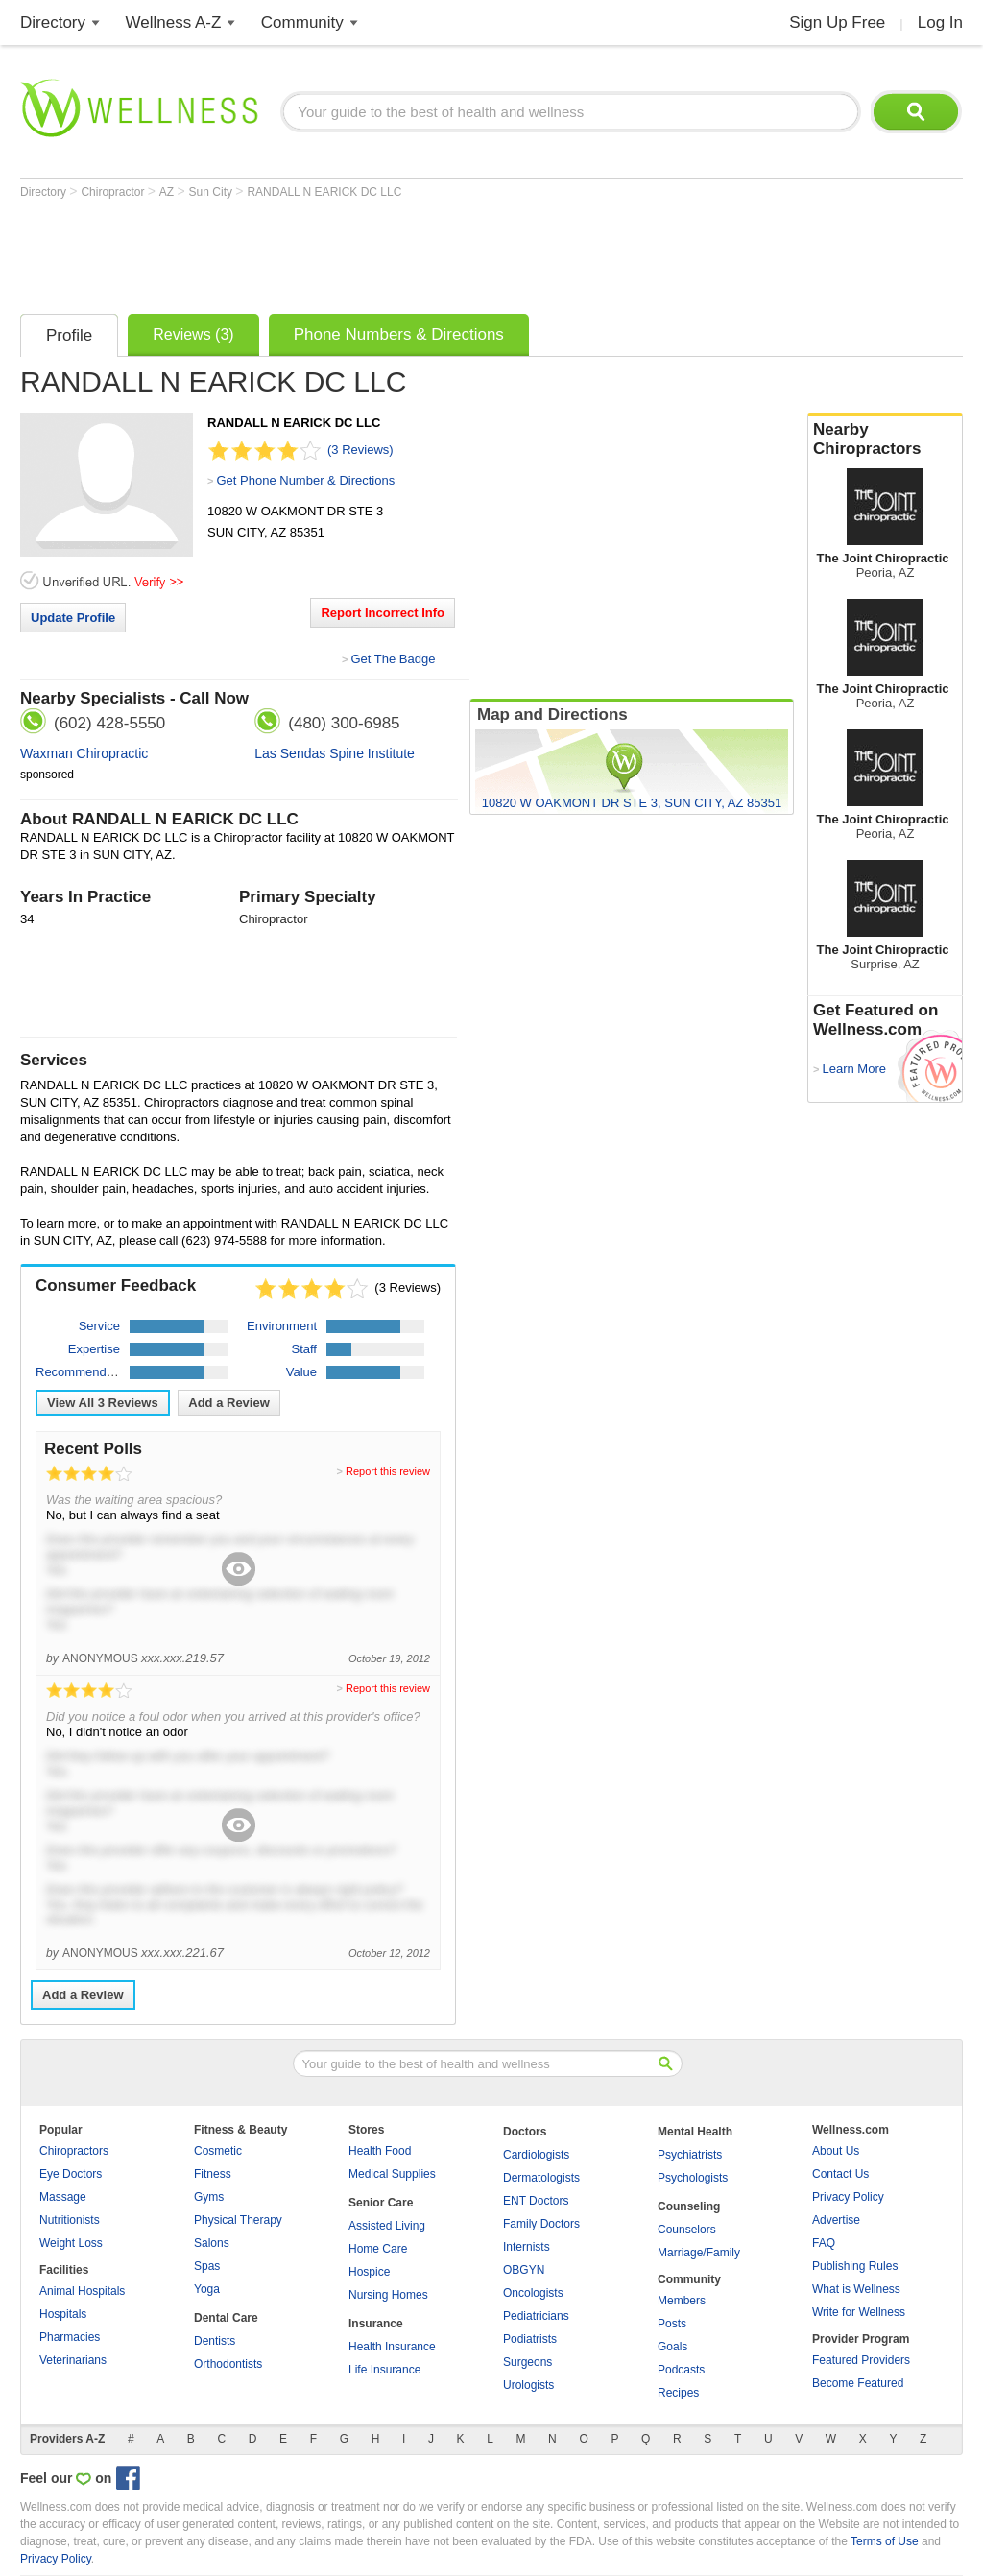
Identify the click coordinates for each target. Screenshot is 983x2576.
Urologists (528, 2385)
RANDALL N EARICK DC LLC (324, 192)
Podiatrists (530, 2339)
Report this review (388, 1471)
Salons (211, 2243)
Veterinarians (73, 2360)
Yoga (207, 2289)
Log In (940, 22)
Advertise (836, 2220)
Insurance (375, 2323)
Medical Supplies (392, 2174)
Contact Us (840, 2174)
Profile (69, 335)
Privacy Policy (848, 2197)
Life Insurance (384, 2369)
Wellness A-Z (174, 22)
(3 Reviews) (360, 449)
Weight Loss (71, 2243)
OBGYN (523, 2270)
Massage (62, 2197)
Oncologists (533, 2293)
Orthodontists (228, 2364)
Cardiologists (536, 2154)
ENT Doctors (535, 2200)
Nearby (885, 439)
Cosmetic (218, 2151)
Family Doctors (541, 2223)
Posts (672, 2323)
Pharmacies (69, 2337)
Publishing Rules (855, 2266)
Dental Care (226, 2318)
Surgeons (527, 2362)
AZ (168, 192)
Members (682, 2300)
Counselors (687, 2229)
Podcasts (681, 2369)
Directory (52, 22)
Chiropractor (114, 192)
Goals (672, 2346)
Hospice (369, 2271)
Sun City (212, 192)
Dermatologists (541, 2177)
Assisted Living (386, 2225)
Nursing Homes (388, 2295)
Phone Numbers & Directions (399, 334)
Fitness (212, 2174)
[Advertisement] (369, 251)
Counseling (689, 2206)
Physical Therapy (238, 2220)
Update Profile (73, 617)
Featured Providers (861, 2360)
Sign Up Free (837, 22)
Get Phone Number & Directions (305, 480)
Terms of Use (885, 2541)
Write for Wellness (858, 2312)
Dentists (214, 2341)
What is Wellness (856, 2289)
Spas (207, 2266)
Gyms (209, 2197)
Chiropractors (73, 2151)
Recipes (678, 2392)
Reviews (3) (193, 334)
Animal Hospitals (82, 2291)
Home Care (377, 2248)
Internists (526, 2247)
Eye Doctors (70, 2174)
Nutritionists (69, 2220)
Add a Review (229, 1402)
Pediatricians (536, 2316)
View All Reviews (102, 1402)
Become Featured (857, 2383)
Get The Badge (392, 659)
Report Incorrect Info (382, 613)
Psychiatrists (690, 2154)
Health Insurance (392, 2346)
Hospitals (62, 2314)
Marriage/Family (699, 2252)
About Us (835, 2151)
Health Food (379, 2151)
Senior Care (380, 2202)
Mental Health (695, 2131)
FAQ (823, 2243)
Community (302, 22)
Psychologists (693, 2177)
